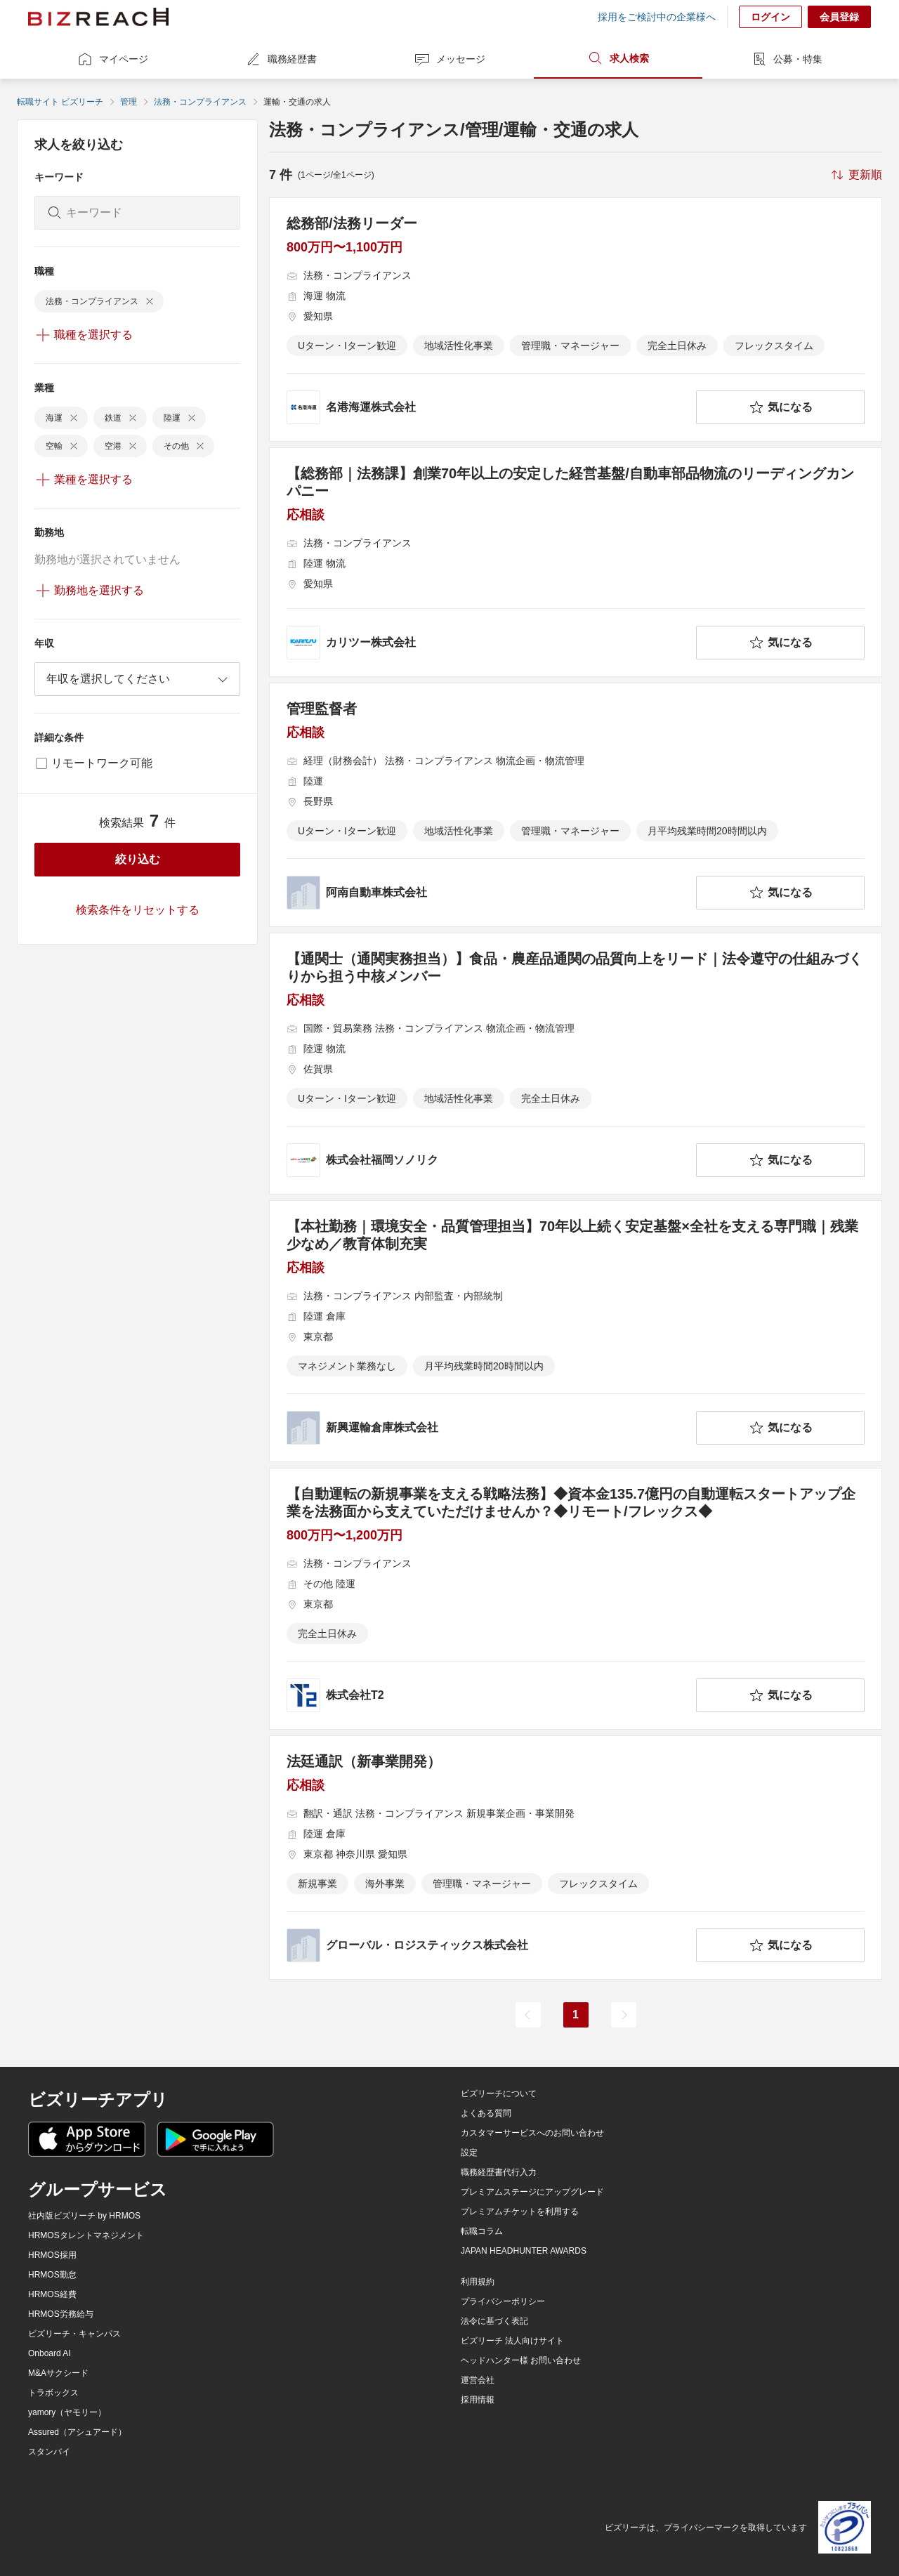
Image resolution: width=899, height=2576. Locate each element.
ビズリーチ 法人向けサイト (512, 2341)
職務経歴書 (281, 59)
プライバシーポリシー (503, 2301)
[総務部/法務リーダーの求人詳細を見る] (575, 319)
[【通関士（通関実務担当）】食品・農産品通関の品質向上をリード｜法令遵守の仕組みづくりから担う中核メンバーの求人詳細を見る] (575, 1063)
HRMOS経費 (52, 2294)
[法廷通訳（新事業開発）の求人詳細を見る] (575, 1857)
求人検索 (618, 58)
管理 (128, 102)
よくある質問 (486, 2113)
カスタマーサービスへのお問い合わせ (532, 2133)
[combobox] (137, 679)
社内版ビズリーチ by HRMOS (84, 2216)
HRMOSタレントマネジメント (86, 2235)
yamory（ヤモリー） (67, 2412)
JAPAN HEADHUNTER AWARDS (523, 2251)
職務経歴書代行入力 (499, 2172)
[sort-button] (855, 175)
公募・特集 (786, 59)
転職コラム (482, 2231)
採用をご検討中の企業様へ (657, 17)
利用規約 (477, 2282)
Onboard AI (49, 2353)
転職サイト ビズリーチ (60, 102)
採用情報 (477, 2400)
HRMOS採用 (52, 2255)
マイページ (112, 59)
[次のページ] (623, 2015)
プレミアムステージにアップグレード (532, 2192)
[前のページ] (528, 2015)
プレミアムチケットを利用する (520, 2211)
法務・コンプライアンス (200, 102)
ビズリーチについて (499, 2093)
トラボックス (53, 2392)
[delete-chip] (149, 301)
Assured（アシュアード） (77, 2432)
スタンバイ (49, 2451)
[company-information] (488, 407)
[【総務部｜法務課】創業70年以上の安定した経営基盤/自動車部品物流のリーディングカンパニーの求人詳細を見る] (575, 562)
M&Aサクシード (58, 2373)
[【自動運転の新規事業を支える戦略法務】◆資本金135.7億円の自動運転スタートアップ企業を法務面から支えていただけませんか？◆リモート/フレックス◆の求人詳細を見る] (575, 1598)
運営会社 (477, 2380)
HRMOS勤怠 (52, 2275)
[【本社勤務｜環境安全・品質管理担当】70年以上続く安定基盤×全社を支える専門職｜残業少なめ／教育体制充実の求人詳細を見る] (575, 1331)
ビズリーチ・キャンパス (74, 2333)
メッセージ (449, 59)
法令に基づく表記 (494, 2321)
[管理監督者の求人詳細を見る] (575, 804)
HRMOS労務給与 (60, 2314)
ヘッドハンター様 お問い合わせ (521, 2360)
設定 (469, 2152)
